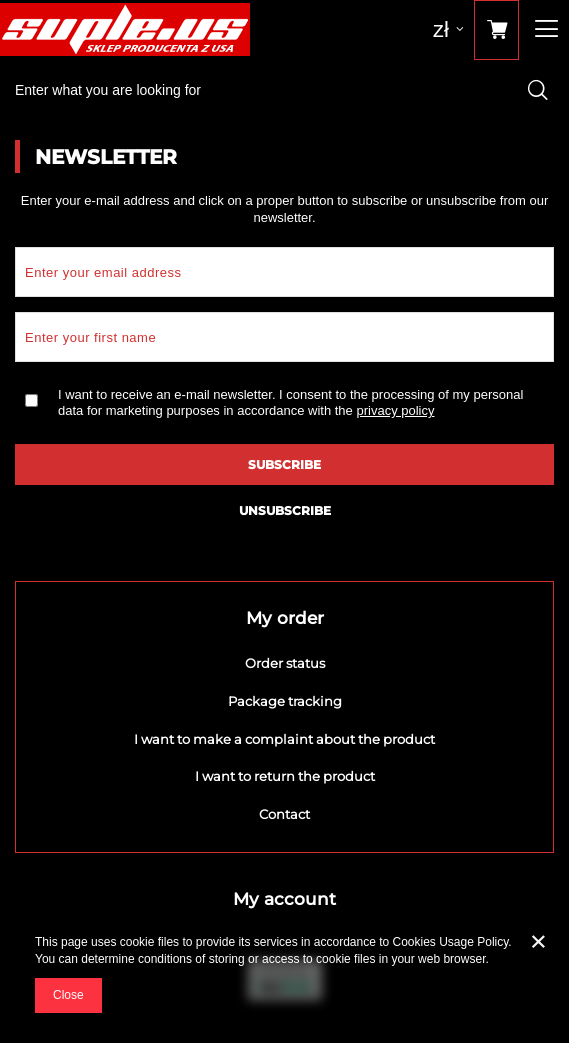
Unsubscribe (285, 510)
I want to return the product (285, 776)
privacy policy (395, 410)
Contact (284, 814)
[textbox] (284, 90)
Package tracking (285, 701)
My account (284, 899)
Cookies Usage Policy (451, 942)
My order (285, 618)
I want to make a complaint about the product (284, 739)
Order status (285, 663)
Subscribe (284, 464)
